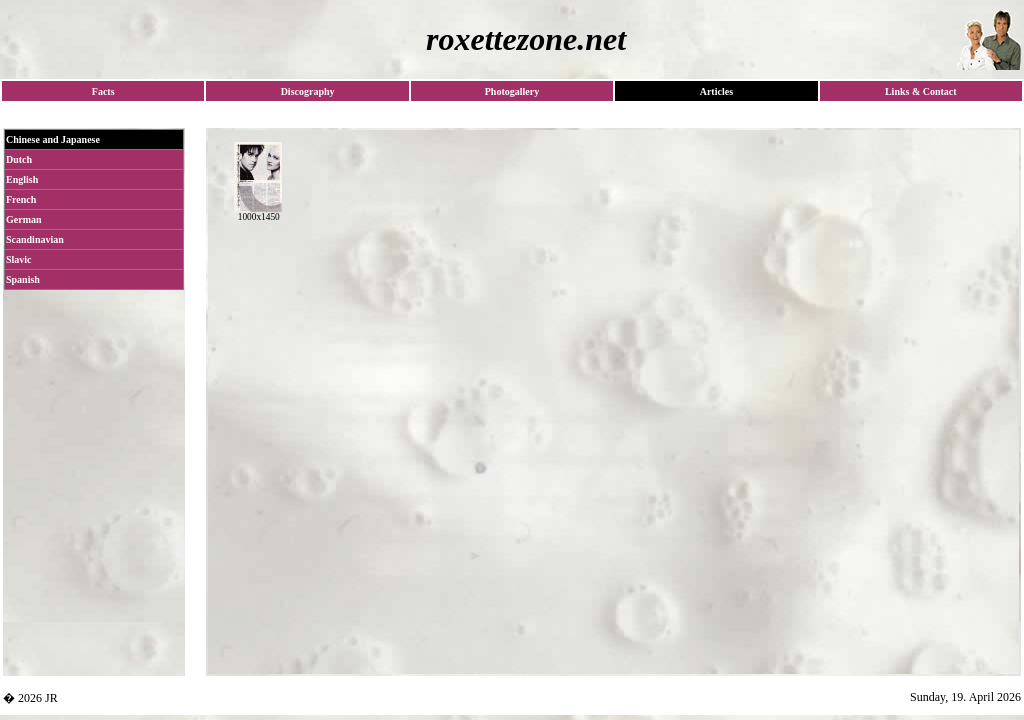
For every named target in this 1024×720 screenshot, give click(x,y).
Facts (103, 91)
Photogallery (512, 91)
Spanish (23, 279)
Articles (716, 91)
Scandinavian (35, 239)
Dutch (19, 159)
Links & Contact (921, 91)
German (24, 219)
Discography (308, 91)
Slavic (19, 259)
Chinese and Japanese (53, 139)
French (21, 199)
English (22, 179)
